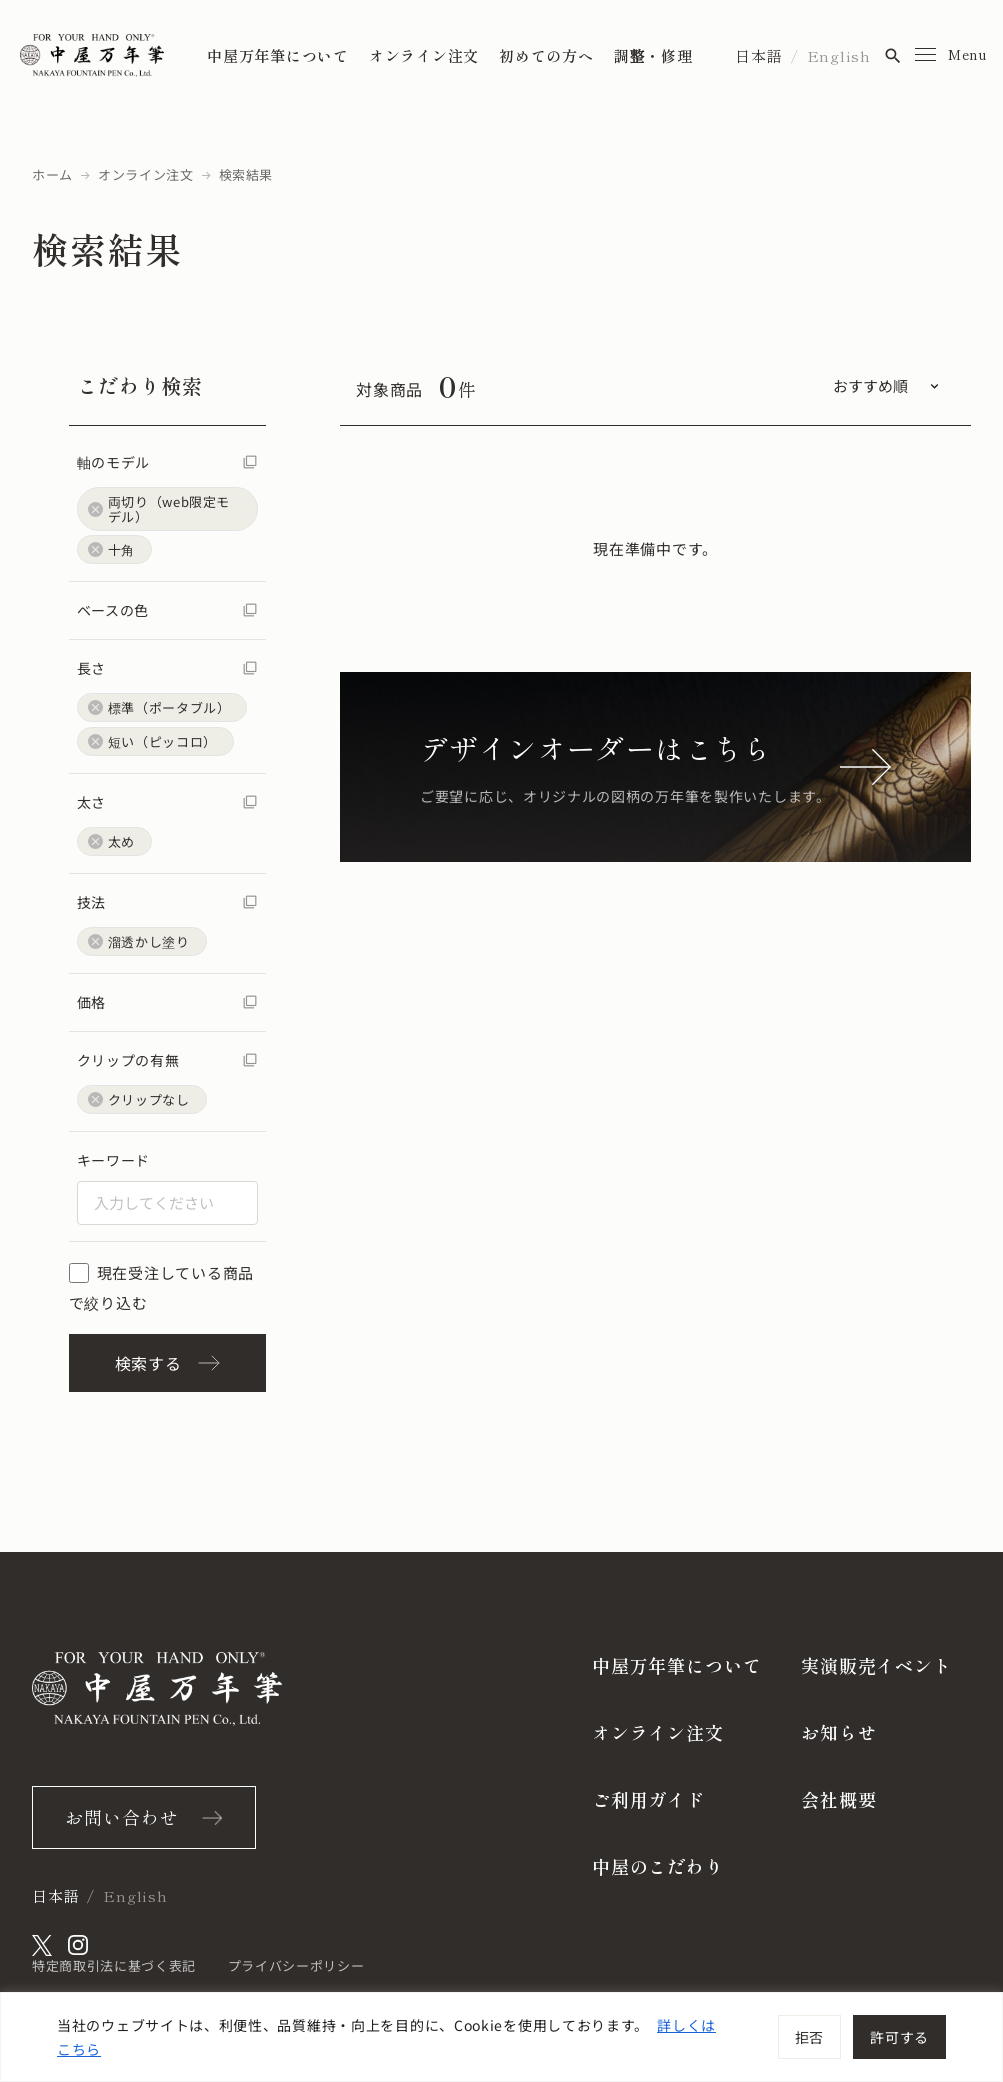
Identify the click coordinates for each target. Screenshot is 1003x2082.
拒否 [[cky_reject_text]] (809, 2037)
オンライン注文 (424, 55)
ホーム (52, 174)
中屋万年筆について (278, 55)
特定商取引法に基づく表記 (114, 1965)
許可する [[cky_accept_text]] (899, 2037)
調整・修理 (653, 55)
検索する (167, 1363)
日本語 (758, 55)
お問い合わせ (121, 1817)
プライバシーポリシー (296, 1965)
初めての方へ (546, 55)
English (839, 55)
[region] (501, 2037)
